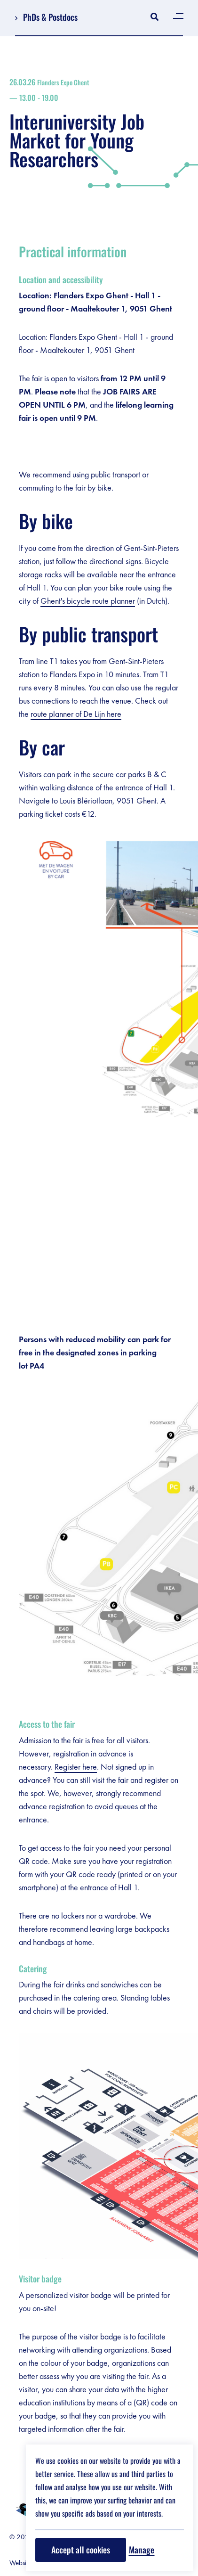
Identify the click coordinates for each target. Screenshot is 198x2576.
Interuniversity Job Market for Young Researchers (99, 122)
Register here (76, 1766)
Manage (141, 2549)
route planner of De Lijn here (76, 713)
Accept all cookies (80, 2549)
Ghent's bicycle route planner (87, 600)
